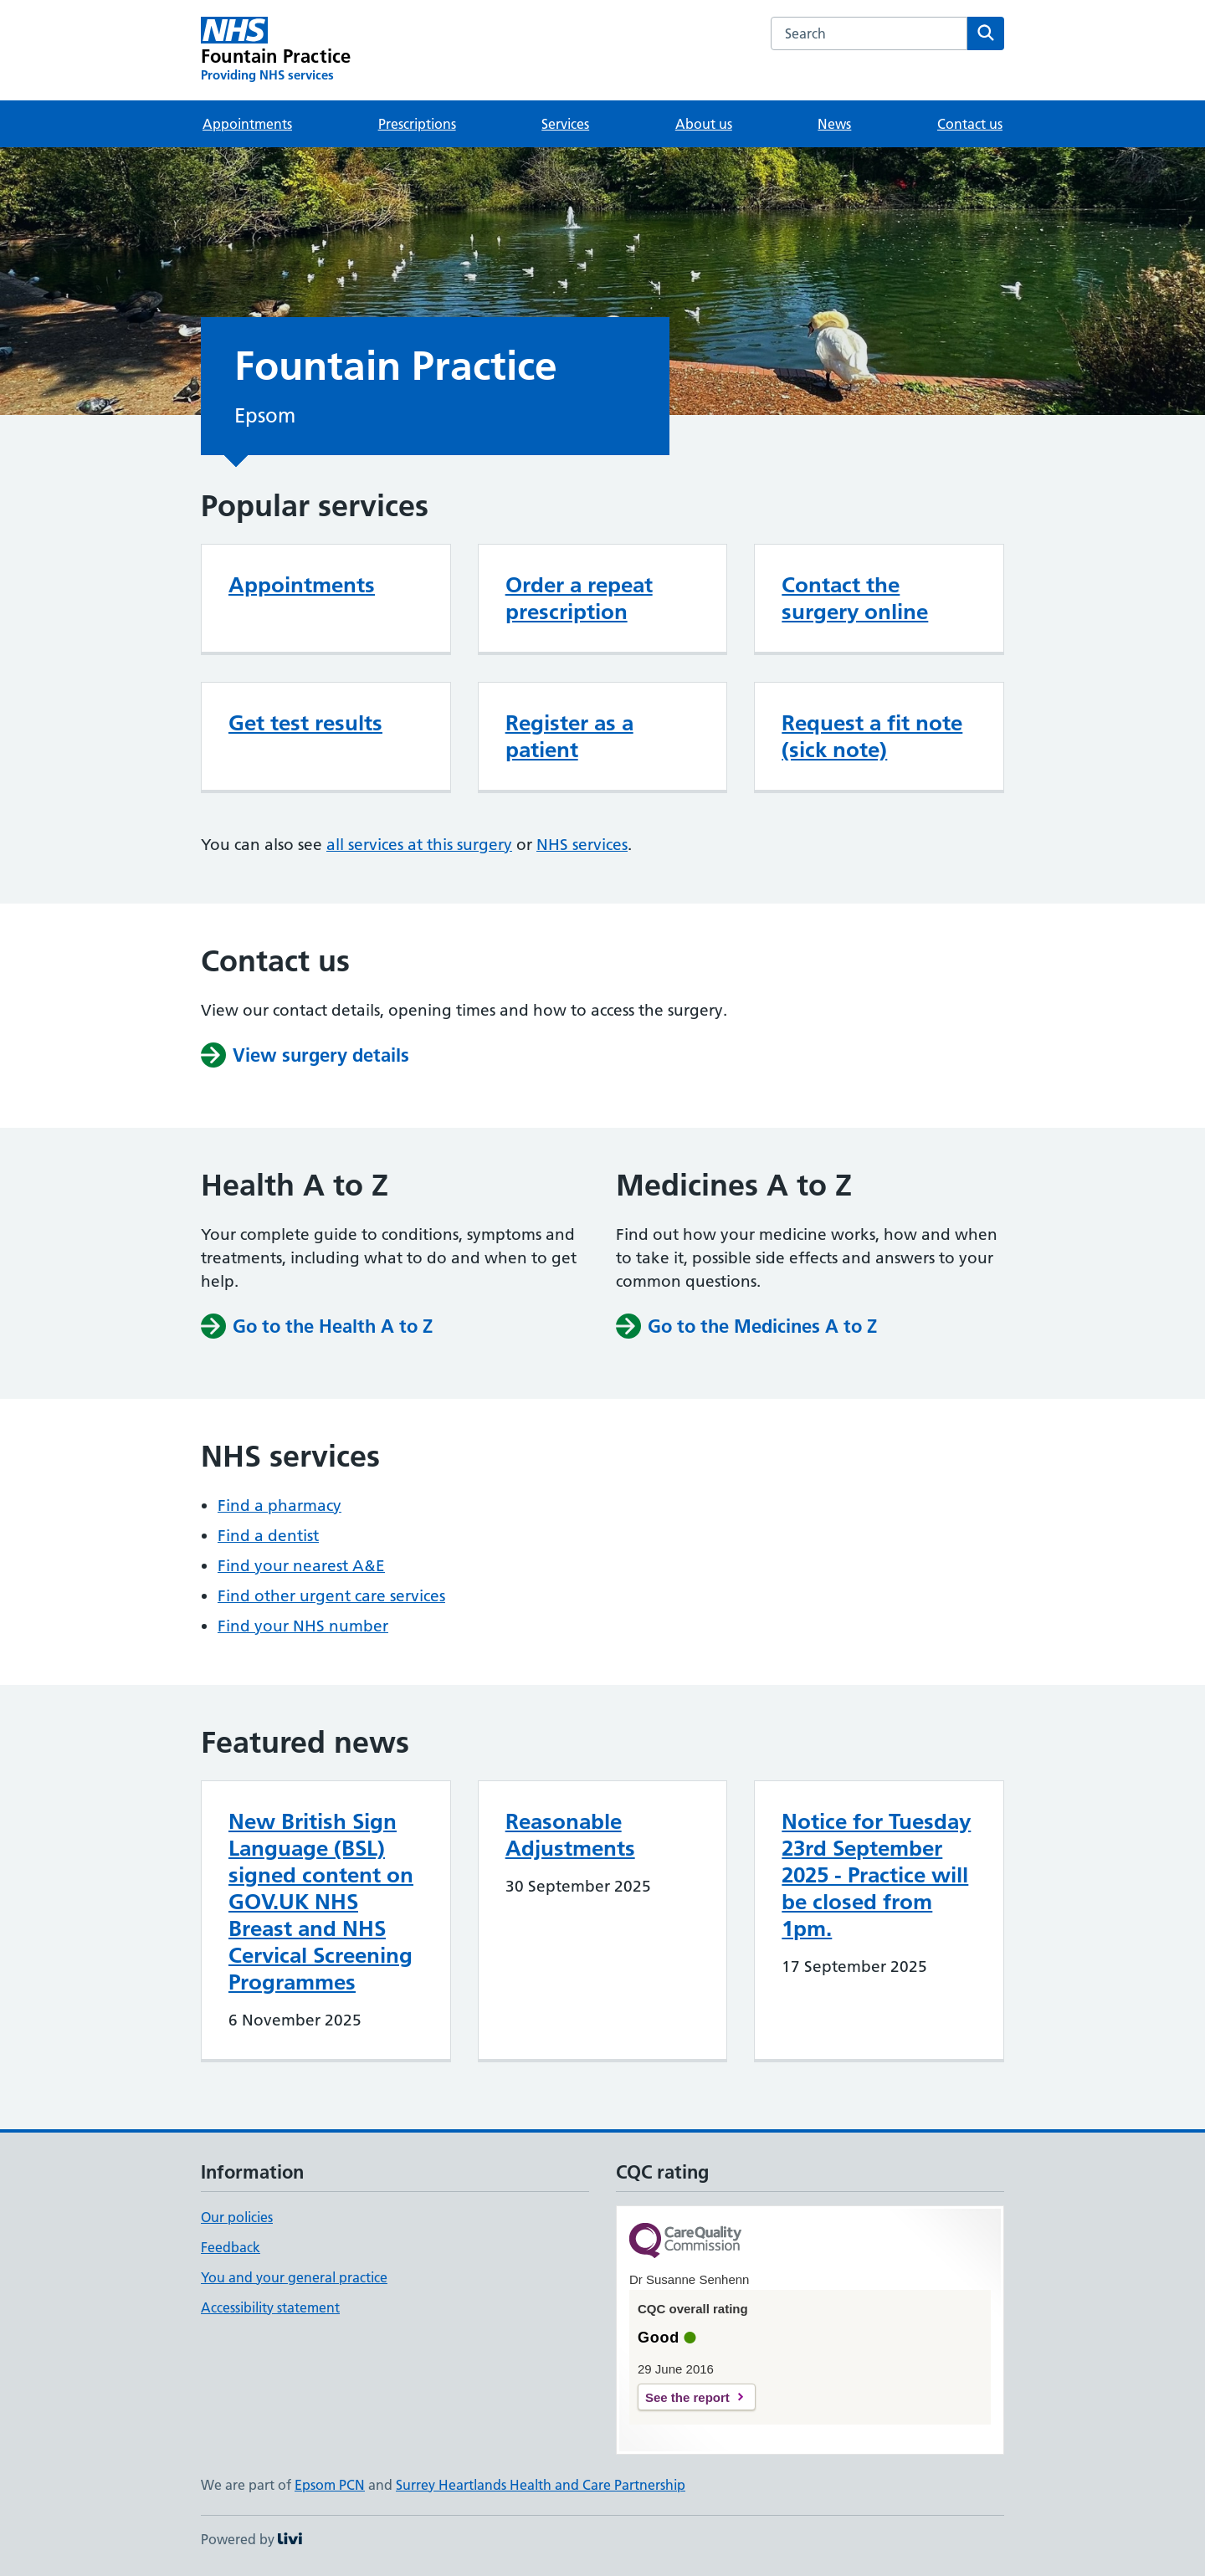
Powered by (251, 2539)
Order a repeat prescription (579, 598)
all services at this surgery (419, 844)
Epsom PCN (330, 2484)
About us (703, 123)
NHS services (582, 844)
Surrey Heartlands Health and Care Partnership (540, 2484)
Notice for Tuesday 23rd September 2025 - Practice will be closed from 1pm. (876, 1875)
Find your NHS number (303, 1626)
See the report (687, 2397)
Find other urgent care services (331, 1596)
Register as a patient (569, 736)
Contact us (969, 123)
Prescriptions (417, 123)
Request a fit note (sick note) (872, 736)
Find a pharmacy (279, 1505)
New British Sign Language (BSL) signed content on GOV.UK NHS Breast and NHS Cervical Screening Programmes (320, 1901)
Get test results (305, 722)
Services (565, 123)
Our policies (237, 2217)
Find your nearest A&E (301, 1565)
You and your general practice (294, 2277)
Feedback (230, 2247)
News (834, 123)
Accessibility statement (270, 2307)
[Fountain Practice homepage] (276, 50)
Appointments (247, 123)
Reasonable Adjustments (570, 1835)
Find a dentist (268, 1535)
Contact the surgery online (855, 598)
